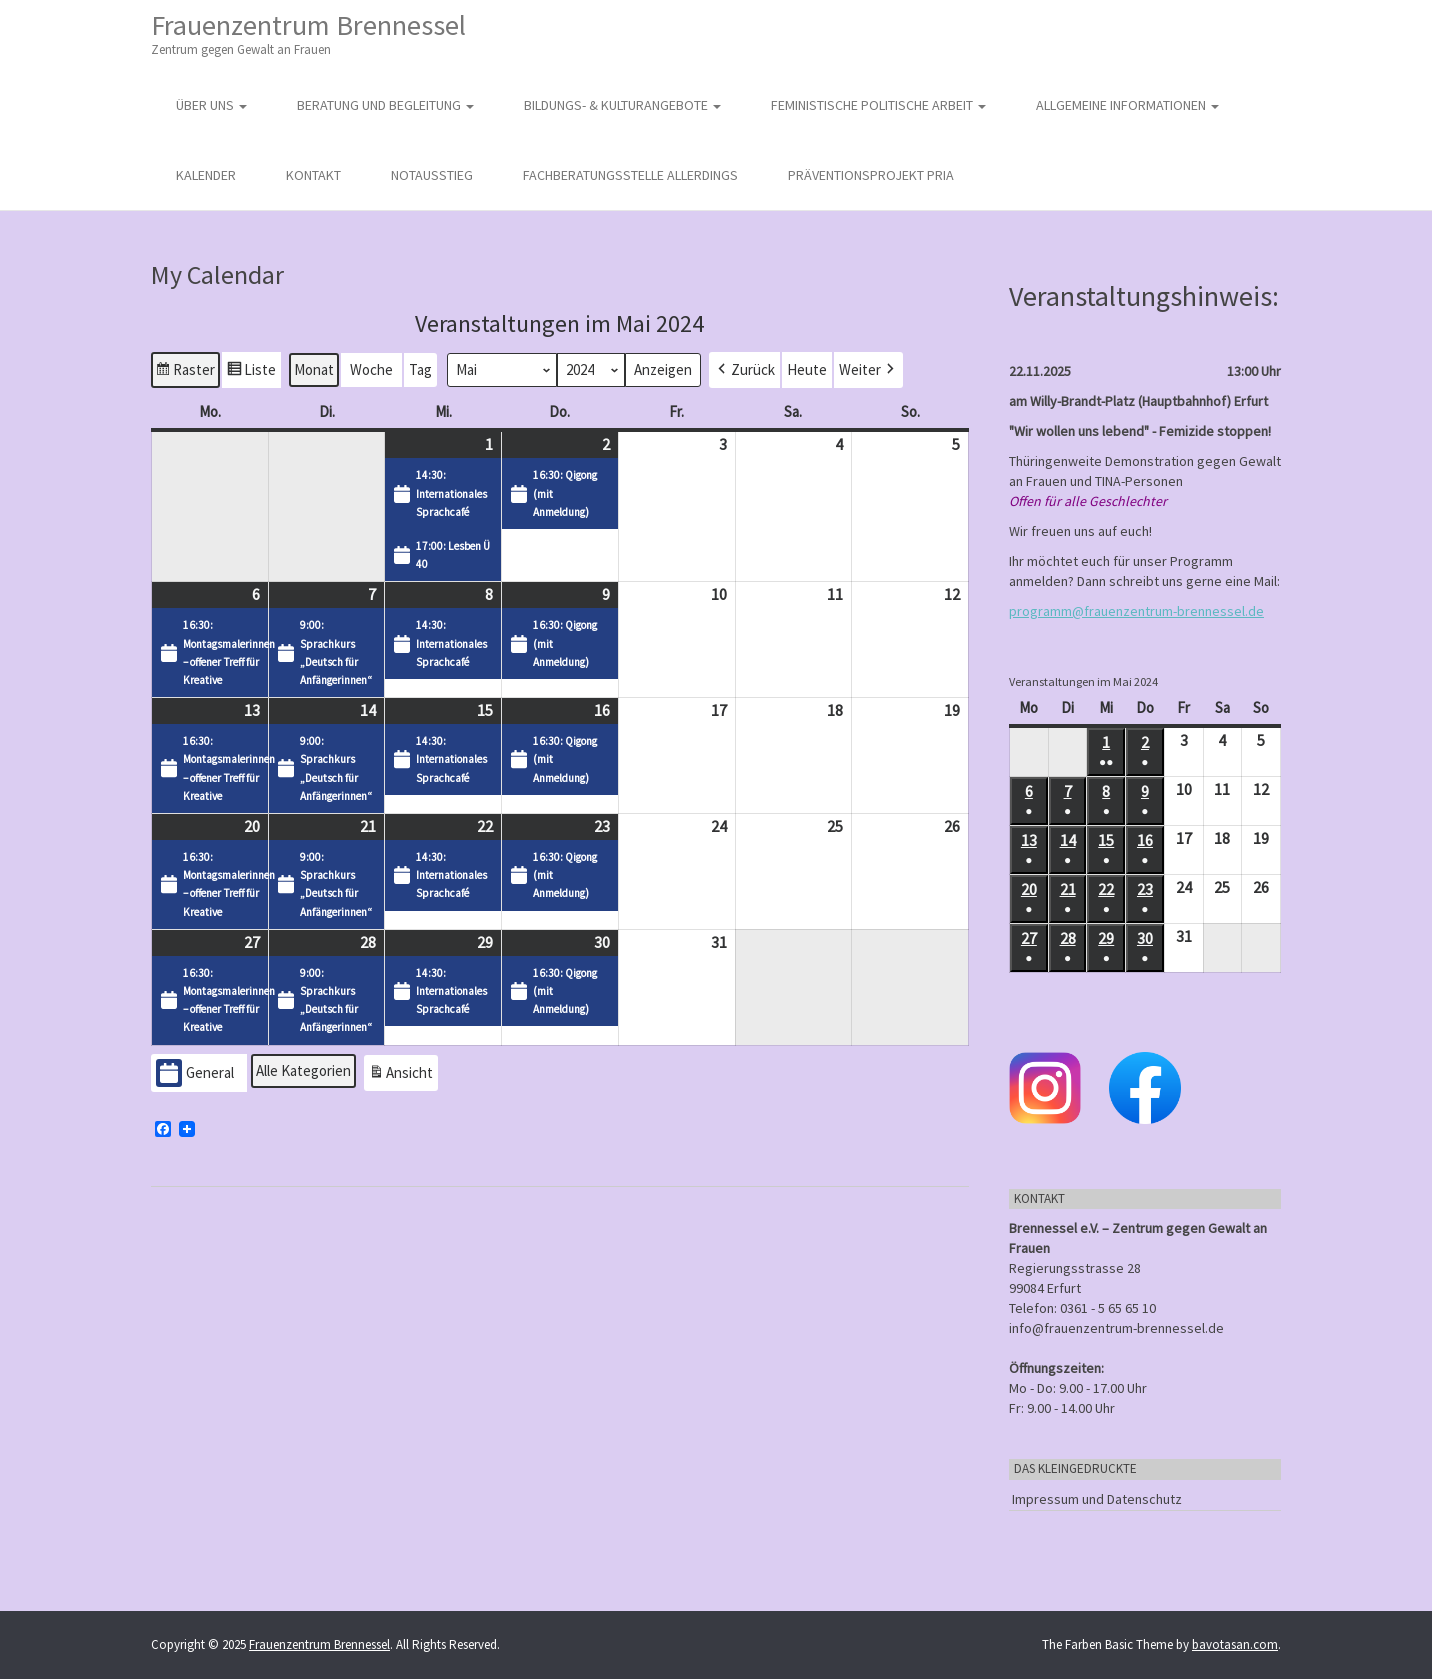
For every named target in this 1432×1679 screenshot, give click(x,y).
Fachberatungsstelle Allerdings (630, 175)
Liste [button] (251, 371)
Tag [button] (420, 368)
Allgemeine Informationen (1127, 105)
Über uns (211, 105)
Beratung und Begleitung (385, 105)
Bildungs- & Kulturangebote (622, 105)
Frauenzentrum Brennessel (308, 33)
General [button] (195, 1072)
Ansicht (403, 1074)
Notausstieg (432, 175)
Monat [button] (314, 368)
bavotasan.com (1235, 1644)
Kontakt (313, 175)
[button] (744, 369)
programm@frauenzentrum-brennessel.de (1136, 611)
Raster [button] (185, 371)
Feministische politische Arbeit (878, 105)
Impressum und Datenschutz (1097, 1499)
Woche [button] (371, 368)
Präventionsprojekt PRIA (871, 175)
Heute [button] (807, 368)
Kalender (206, 175)
